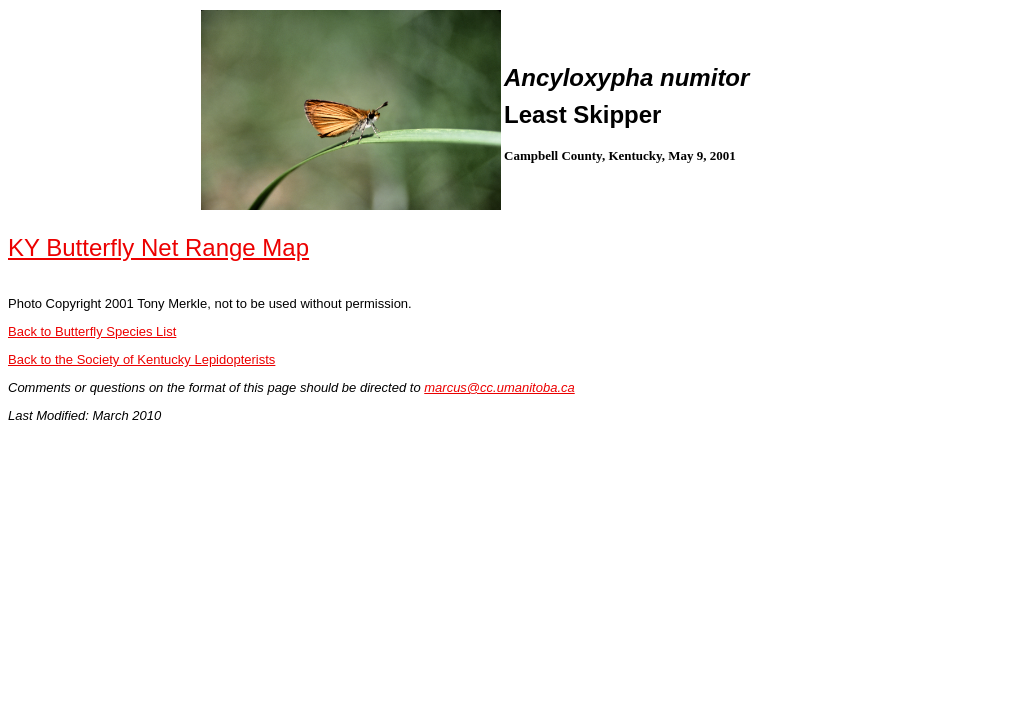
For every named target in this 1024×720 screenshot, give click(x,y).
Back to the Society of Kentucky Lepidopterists (141, 359)
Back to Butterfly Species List (92, 331)
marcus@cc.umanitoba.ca (499, 387)
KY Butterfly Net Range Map (158, 247)
